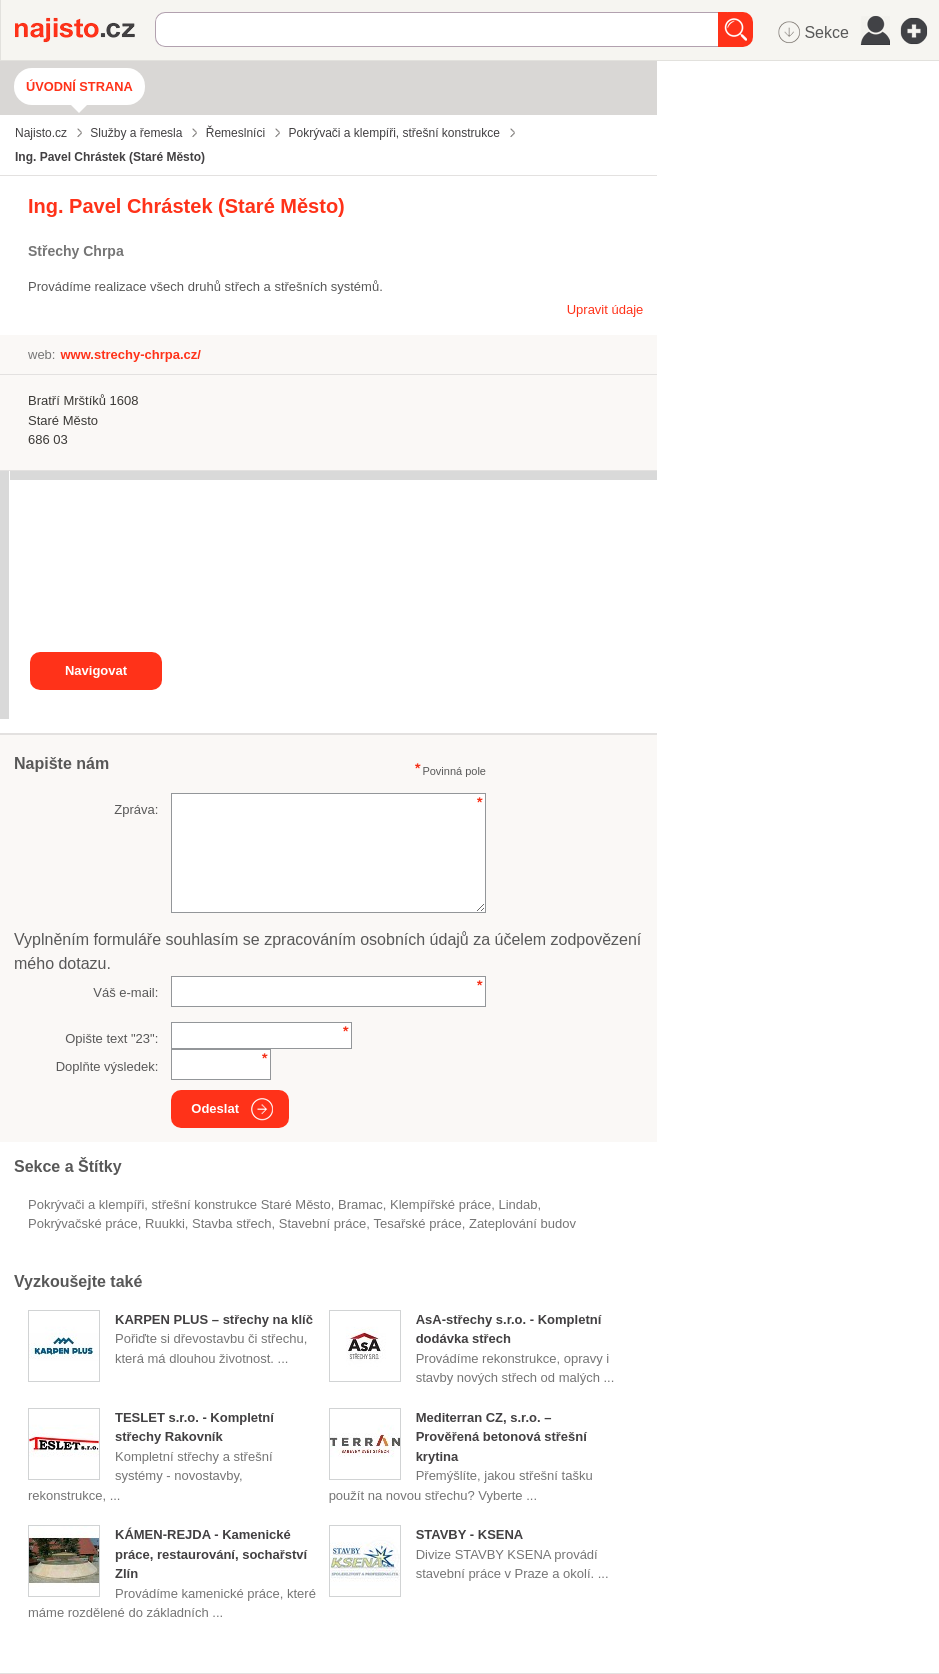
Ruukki (165, 1223)
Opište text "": (111, 1038)
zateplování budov (522, 1223)
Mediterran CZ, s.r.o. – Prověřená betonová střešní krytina (501, 1437)
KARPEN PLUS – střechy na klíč (214, 1319)
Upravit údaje (605, 309)
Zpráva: (136, 809)
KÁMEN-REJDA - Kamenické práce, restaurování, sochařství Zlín (211, 1554)
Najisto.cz (85, 30)
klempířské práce (440, 1204)
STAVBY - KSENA (470, 1534)
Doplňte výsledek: (107, 1066)
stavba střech (232, 1223)
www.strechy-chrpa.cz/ (130, 354)
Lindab (517, 1204)
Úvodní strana (79, 86)
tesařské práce (418, 1223)
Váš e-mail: (125, 992)
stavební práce (322, 1223)
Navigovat (96, 670)
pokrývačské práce (83, 1223)
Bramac (360, 1204)
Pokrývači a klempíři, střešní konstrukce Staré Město (179, 1204)
